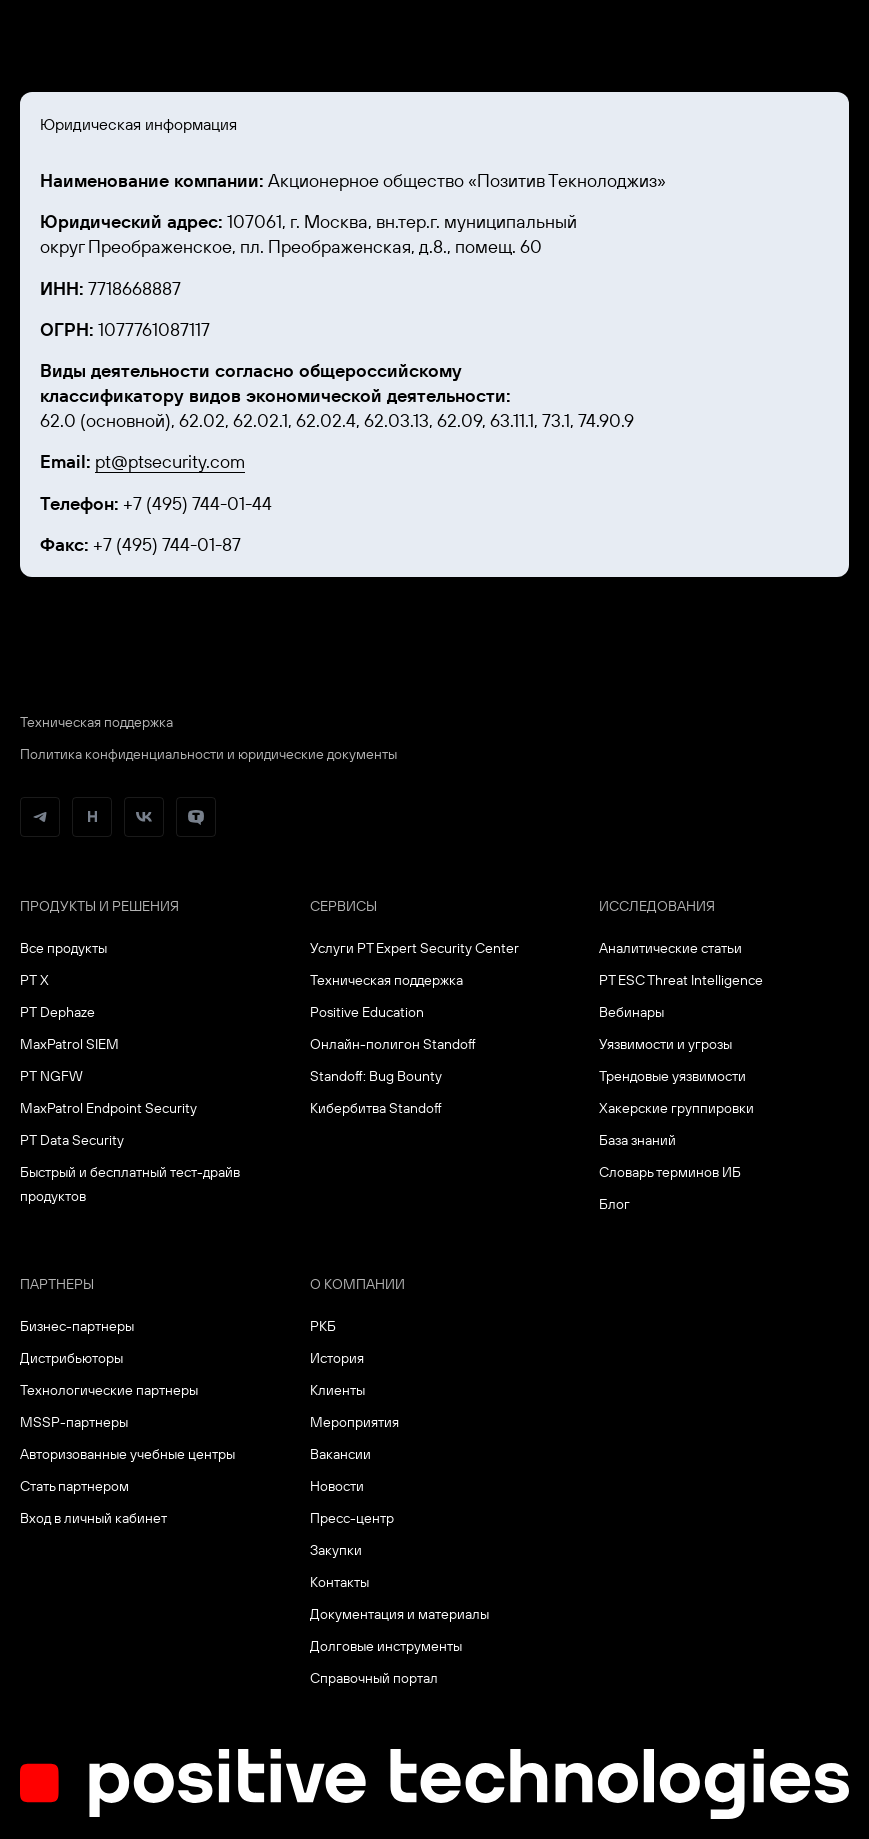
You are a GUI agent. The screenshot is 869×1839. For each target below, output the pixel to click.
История (337, 1358)
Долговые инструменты (386, 1646)
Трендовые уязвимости (672, 1076)
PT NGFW (51, 1076)
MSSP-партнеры (74, 1422)
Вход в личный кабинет (93, 1518)
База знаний (637, 1140)
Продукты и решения (99, 906)
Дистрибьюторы (71, 1358)
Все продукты (63, 948)
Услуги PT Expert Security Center (414, 948)
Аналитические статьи (670, 948)
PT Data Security (72, 1140)
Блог (614, 1204)
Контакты (339, 1582)
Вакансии (340, 1454)
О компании (357, 1284)
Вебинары (631, 1012)
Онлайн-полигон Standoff (393, 1044)
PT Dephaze (57, 1012)
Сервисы (343, 906)
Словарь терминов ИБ (670, 1172)
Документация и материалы (399, 1614)
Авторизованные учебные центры (127, 1454)
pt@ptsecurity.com (170, 461)
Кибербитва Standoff (376, 1108)
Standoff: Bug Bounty (376, 1076)
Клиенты (337, 1390)
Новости (337, 1486)
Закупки (336, 1550)
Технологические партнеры (109, 1390)
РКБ (323, 1326)
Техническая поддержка (96, 722)
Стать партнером (74, 1486)
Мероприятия (354, 1422)
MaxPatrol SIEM (69, 1044)
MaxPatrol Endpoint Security (108, 1108)
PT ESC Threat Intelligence (681, 980)
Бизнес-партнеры (77, 1326)
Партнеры (57, 1284)
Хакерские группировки (676, 1108)
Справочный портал (374, 1678)
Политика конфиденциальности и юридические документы (208, 754)
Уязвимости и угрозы (665, 1044)
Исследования (657, 906)
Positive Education (367, 1012)
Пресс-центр (352, 1518)
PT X (34, 980)
